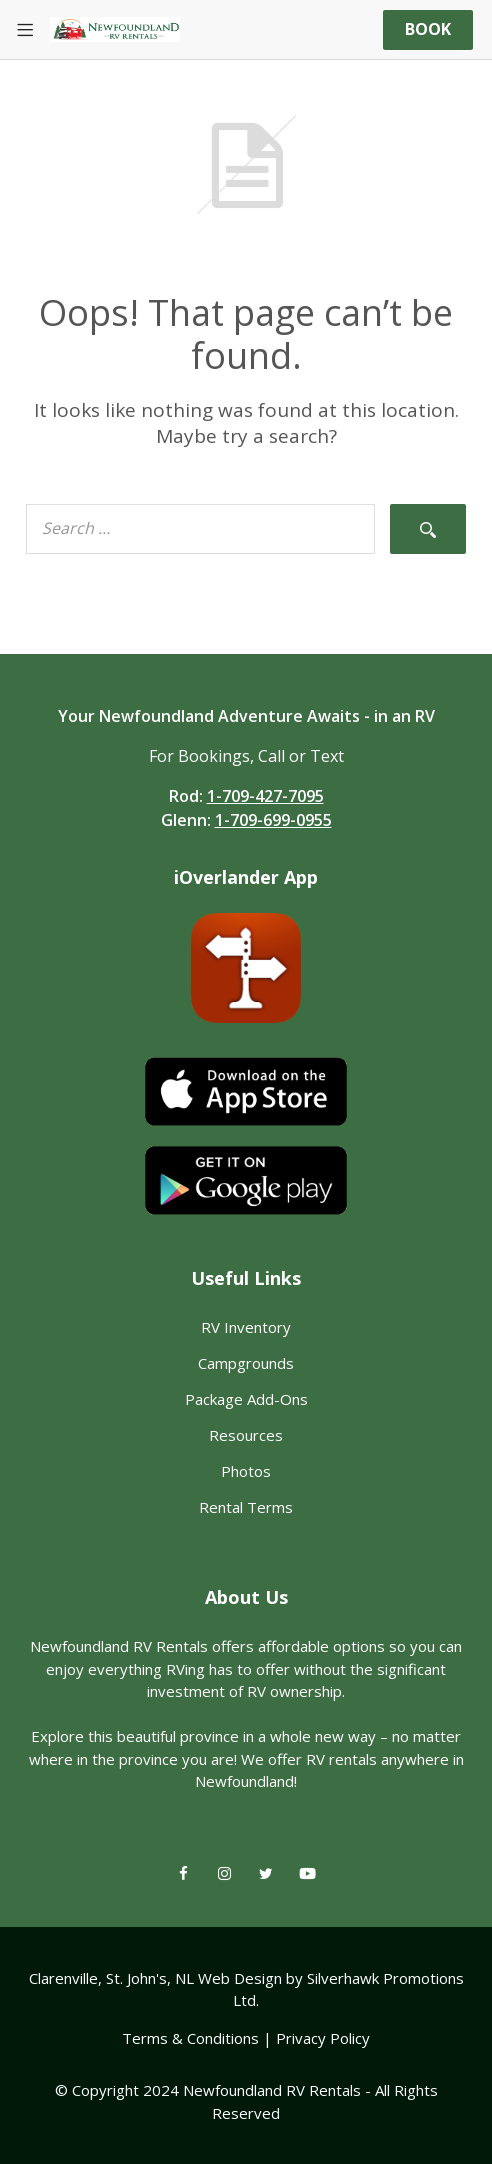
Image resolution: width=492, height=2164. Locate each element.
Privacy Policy (323, 2038)
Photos (246, 1471)
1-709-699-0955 (273, 820)
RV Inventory (246, 1327)
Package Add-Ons (246, 1399)
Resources (246, 1435)
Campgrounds (246, 1363)
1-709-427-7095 (265, 796)
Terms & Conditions (190, 2038)
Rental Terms (246, 1507)
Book (428, 29)
